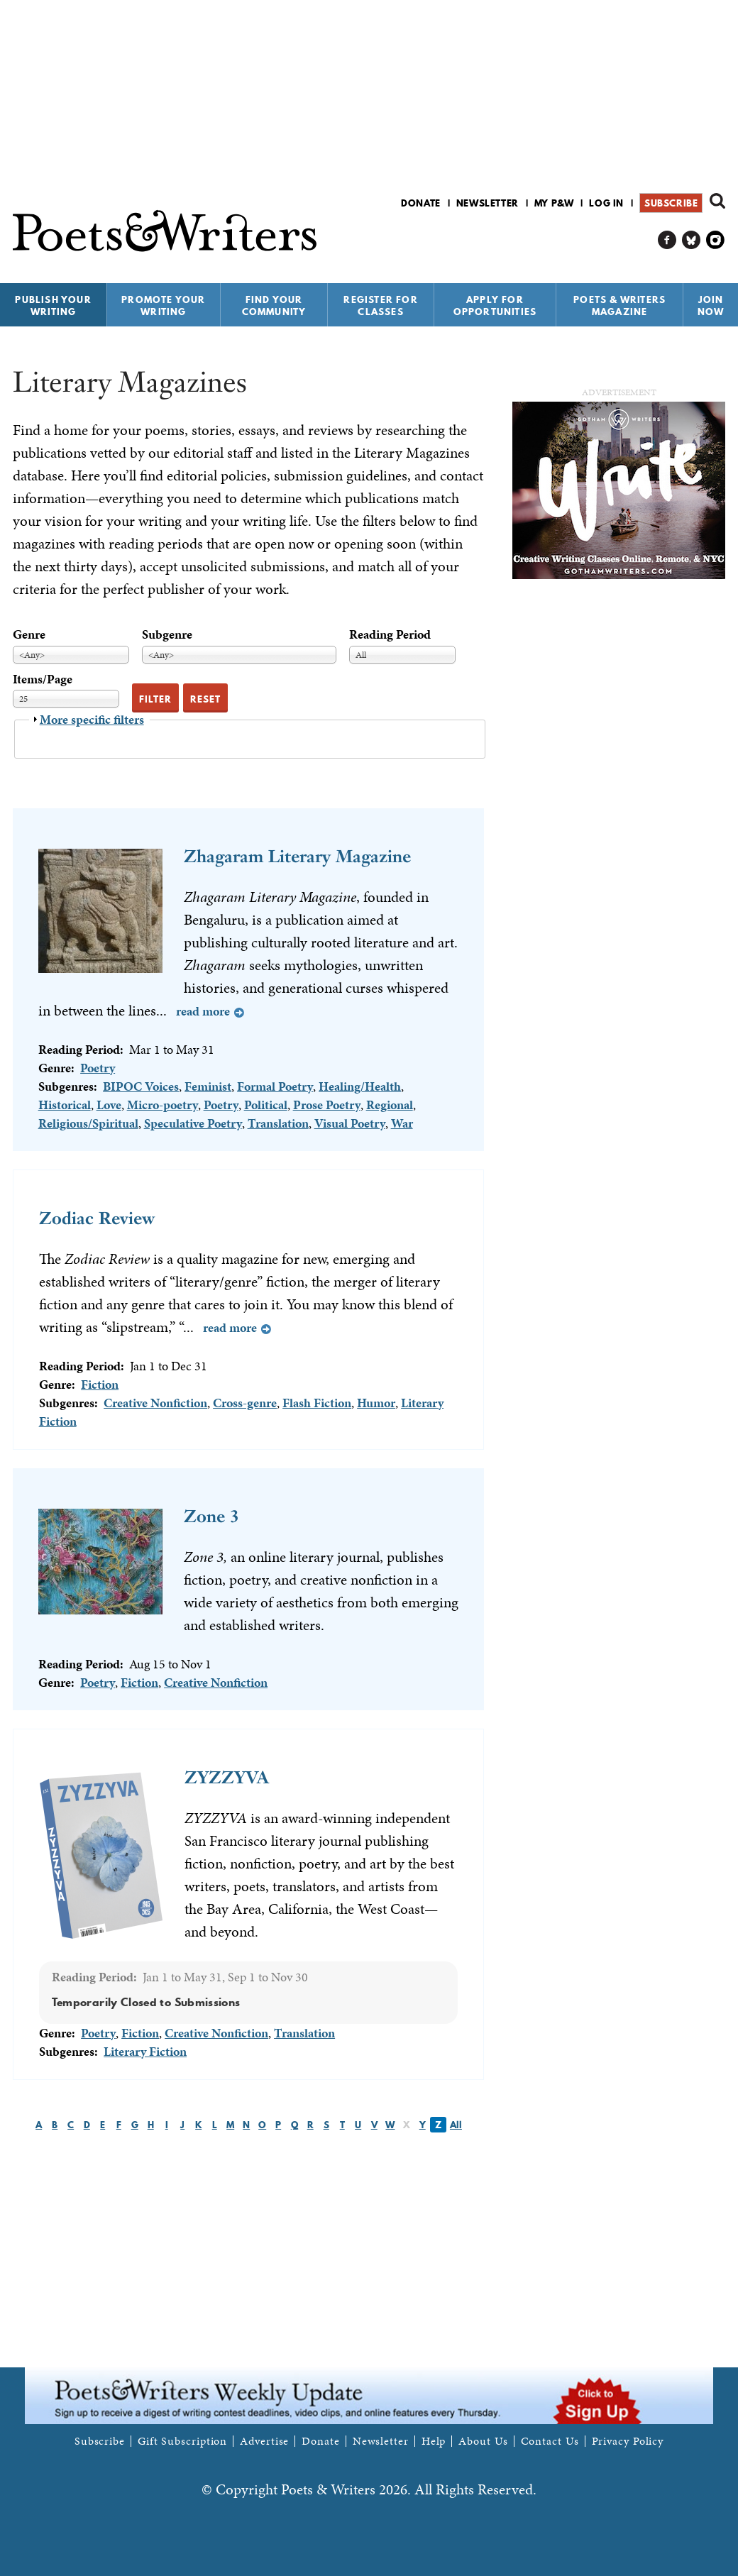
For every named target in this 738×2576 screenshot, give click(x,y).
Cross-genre (245, 1402)
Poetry (97, 1068)
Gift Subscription (182, 2441)
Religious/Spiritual (88, 1123)
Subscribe (671, 203)
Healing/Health (360, 1086)
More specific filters (92, 719)
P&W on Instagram (715, 240)
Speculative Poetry (193, 1123)
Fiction (100, 1384)
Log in (606, 203)
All (456, 2124)
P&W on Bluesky (691, 240)
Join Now (711, 305)
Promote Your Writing (163, 305)
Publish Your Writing (53, 305)
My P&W (554, 203)
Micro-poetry (162, 1104)
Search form (717, 201)
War (402, 1123)
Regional (389, 1104)
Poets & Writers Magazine (619, 305)
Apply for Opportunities (495, 305)
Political (265, 1104)
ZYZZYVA (226, 1777)
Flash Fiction (316, 1402)
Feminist (207, 1086)
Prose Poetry (326, 1104)
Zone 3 (211, 1516)
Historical (64, 1104)
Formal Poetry (275, 1086)
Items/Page (42, 679)
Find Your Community (274, 305)
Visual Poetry (349, 1123)
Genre (29, 634)
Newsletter (487, 203)
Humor (376, 1402)
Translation (278, 1123)
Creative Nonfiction (155, 1402)
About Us (482, 2441)
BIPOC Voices (141, 1086)
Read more (203, 1011)
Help (434, 2441)
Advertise (264, 2441)
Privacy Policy (628, 2441)
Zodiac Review (97, 1218)
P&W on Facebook (667, 240)
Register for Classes (380, 305)
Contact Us (550, 2441)
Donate (421, 203)
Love (109, 1104)
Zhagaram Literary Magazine (297, 856)
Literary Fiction (145, 2051)
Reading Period (390, 634)
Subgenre (167, 634)
